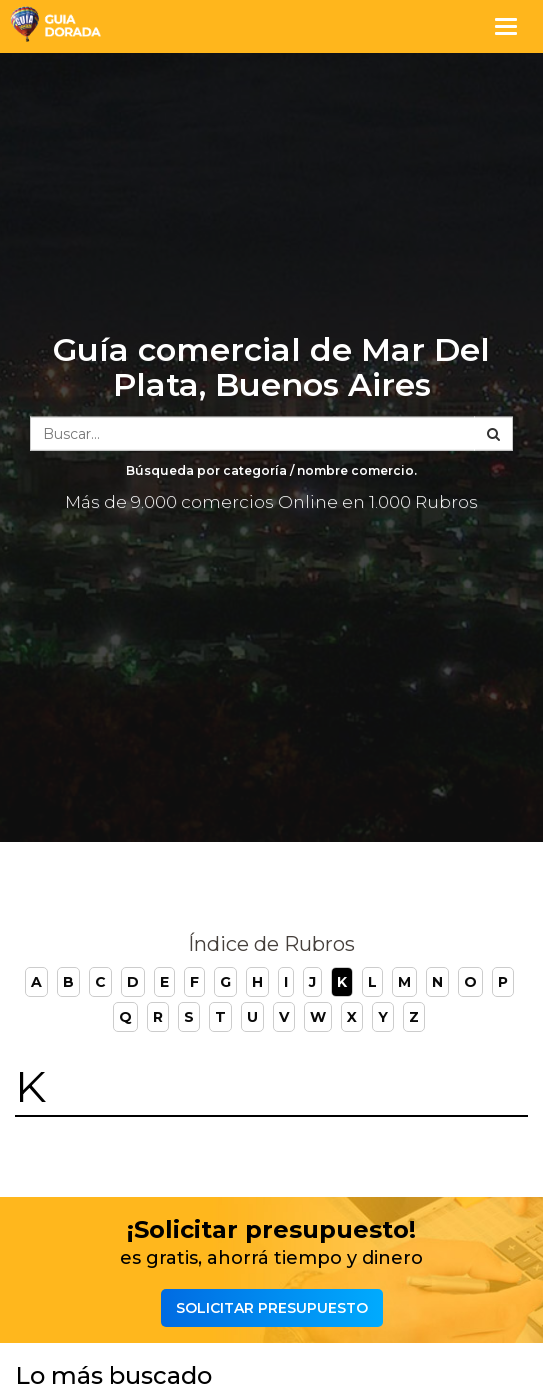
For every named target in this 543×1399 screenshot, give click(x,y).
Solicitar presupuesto (272, 1308)
